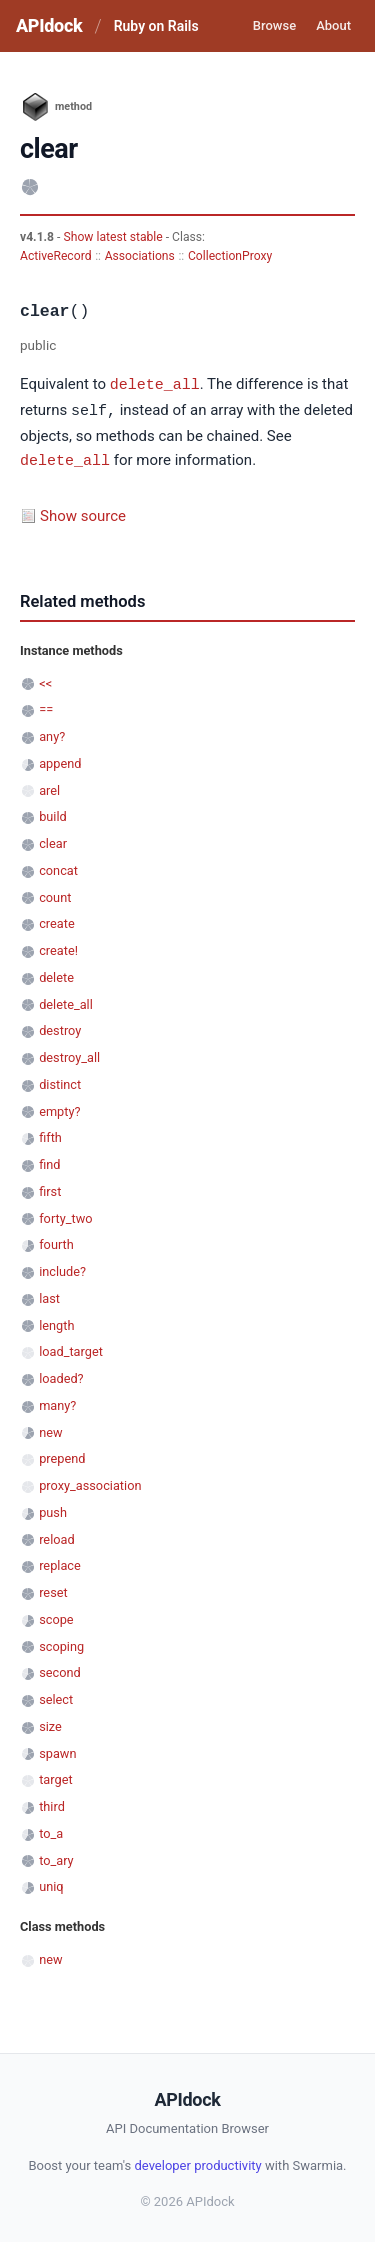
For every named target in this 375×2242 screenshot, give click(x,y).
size (50, 1723)
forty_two (65, 1215)
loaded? (61, 1375)
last (49, 1295)
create (57, 920)
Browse (274, 25)
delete (56, 974)
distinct (60, 1081)
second (60, 1669)
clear (53, 840)
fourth (56, 1241)
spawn (57, 1750)
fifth (50, 1134)
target (55, 1776)
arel (49, 787)
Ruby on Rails (156, 26)
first (50, 1188)
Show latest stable (114, 237)
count (55, 894)
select (56, 1696)
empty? (59, 1108)
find (49, 1161)
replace (60, 1562)
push (53, 1509)
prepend (62, 1455)
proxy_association (90, 1482)
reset (53, 1589)
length (56, 1322)
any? (52, 733)
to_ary (56, 1857)
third (52, 1803)
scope (56, 1616)
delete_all (155, 384)
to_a (51, 1830)
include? (62, 1268)
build (53, 813)
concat (58, 867)
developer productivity (197, 2162)
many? (57, 1402)
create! (58, 947)
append (60, 760)
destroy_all (69, 1054)
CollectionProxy (230, 256)
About (333, 25)
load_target (71, 1348)
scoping (61, 1643)
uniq (51, 1883)
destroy (60, 1027)
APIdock (49, 25)
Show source (83, 513)
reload (56, 1536)
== (46, 706)
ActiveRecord (56, 256)
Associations (140, 256)
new (50, 1429)
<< (45, 680)
